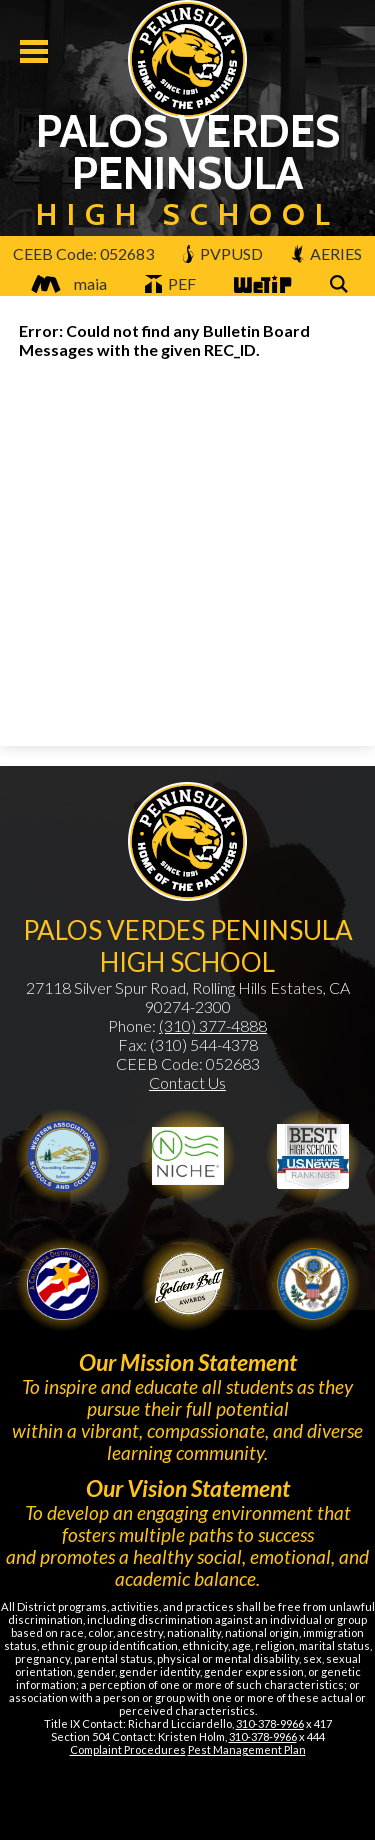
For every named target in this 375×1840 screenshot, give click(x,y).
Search (342, 285)
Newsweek (313, 1156)
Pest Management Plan (247, 1749)
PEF (171, 283)
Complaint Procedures (128, 1749)
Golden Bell (63, 1284)
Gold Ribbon (188, 1284)
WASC (63, 1156)
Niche (188, 1156)
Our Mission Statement (188, 1362)
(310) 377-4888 (213, 1025)
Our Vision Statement (188, 1488)
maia (64, 283)
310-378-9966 (270, 1723)
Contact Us (187, 1082)
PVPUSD (222, 253)
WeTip (261, 285)
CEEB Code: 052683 (83, 253)
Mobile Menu (34, 51)
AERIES (327, 253)
